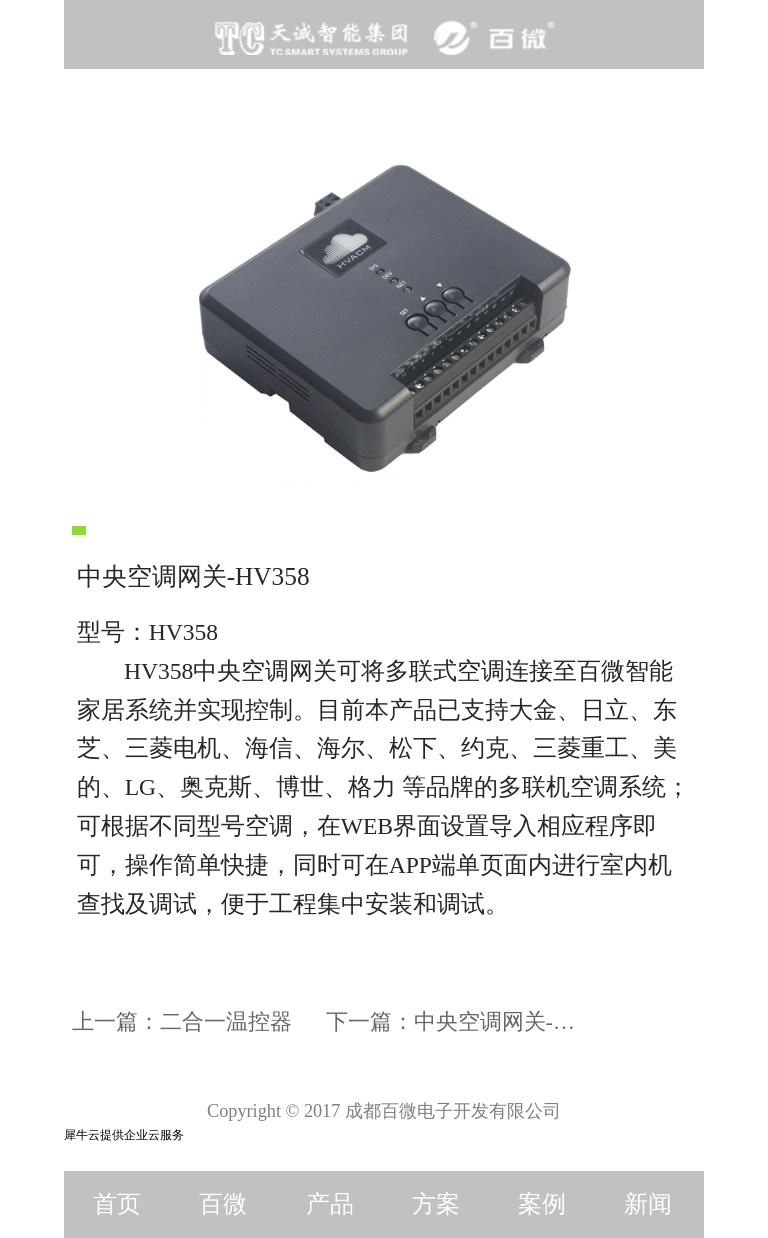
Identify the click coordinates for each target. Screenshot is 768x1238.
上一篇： (182, 1021)
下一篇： (461, 1021)
